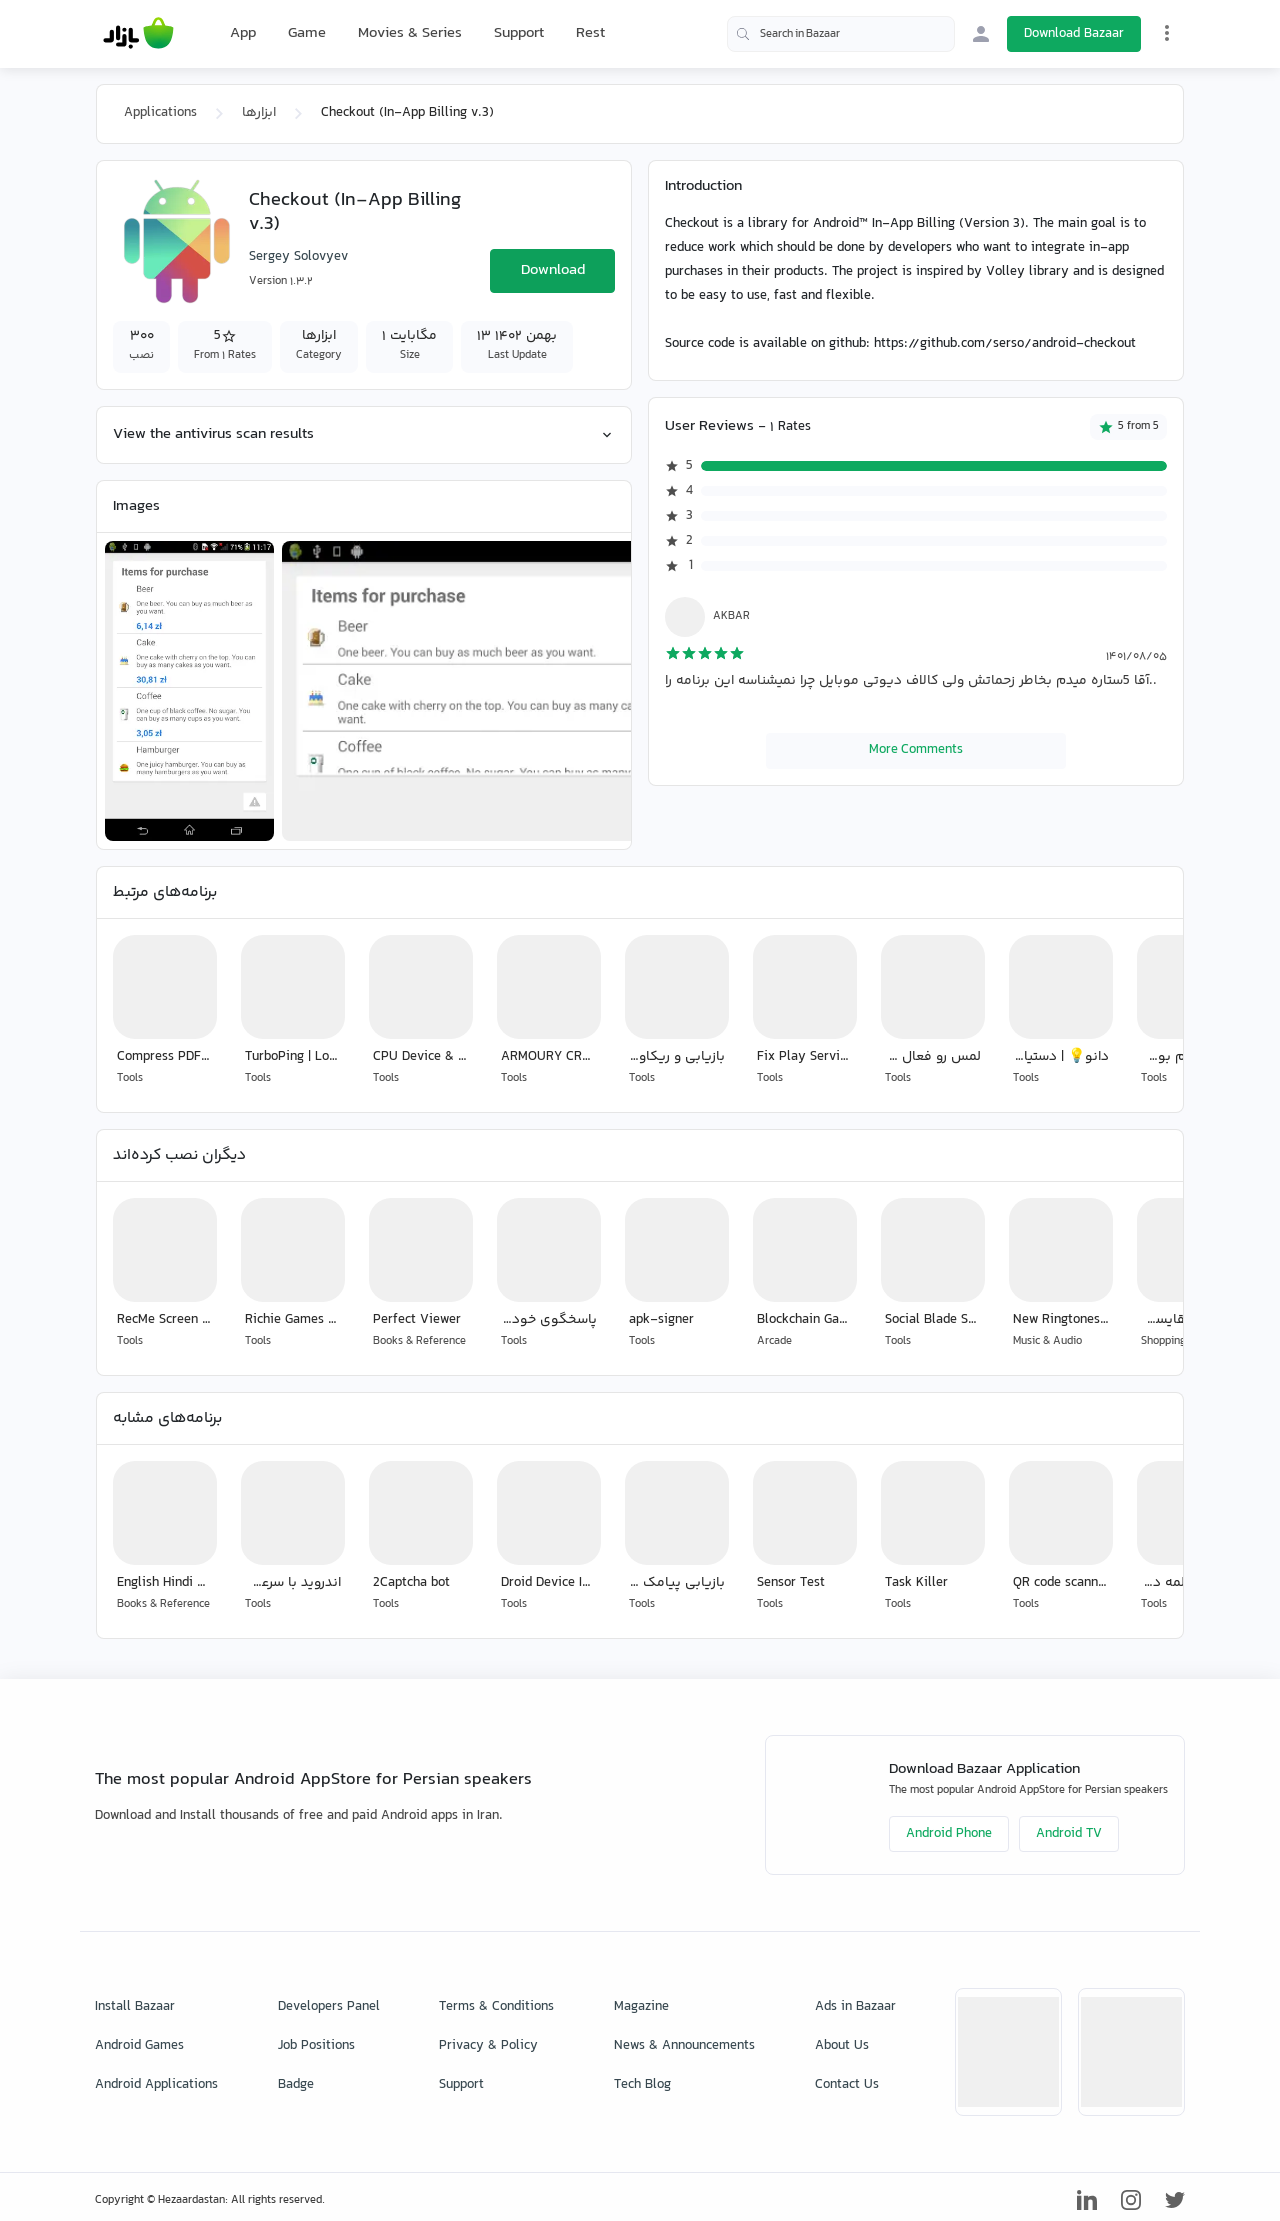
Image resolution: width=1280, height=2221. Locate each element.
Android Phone (949, 1834)
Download (553, 270)
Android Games (139, 2046)
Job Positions (316, 2046)
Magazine (641, 2007)
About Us (842, 2046)
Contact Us (847, 2085)
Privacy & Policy (488, 2046)
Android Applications (156, 2085)
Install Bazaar (135, 2007)
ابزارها (259, 113)
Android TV (1069, 1834)
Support (519, 33)
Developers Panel (329, 2007)
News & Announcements (684, 2046)
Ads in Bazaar (855, 2007)
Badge (296, 2085)
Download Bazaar (1074, 34)
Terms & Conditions (496, 2007)
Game (307, 34)
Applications (160, 113)
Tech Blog (642, 2085)
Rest (590, 34)
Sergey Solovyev (298, 257)
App (243, 34)
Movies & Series (410, 33)
